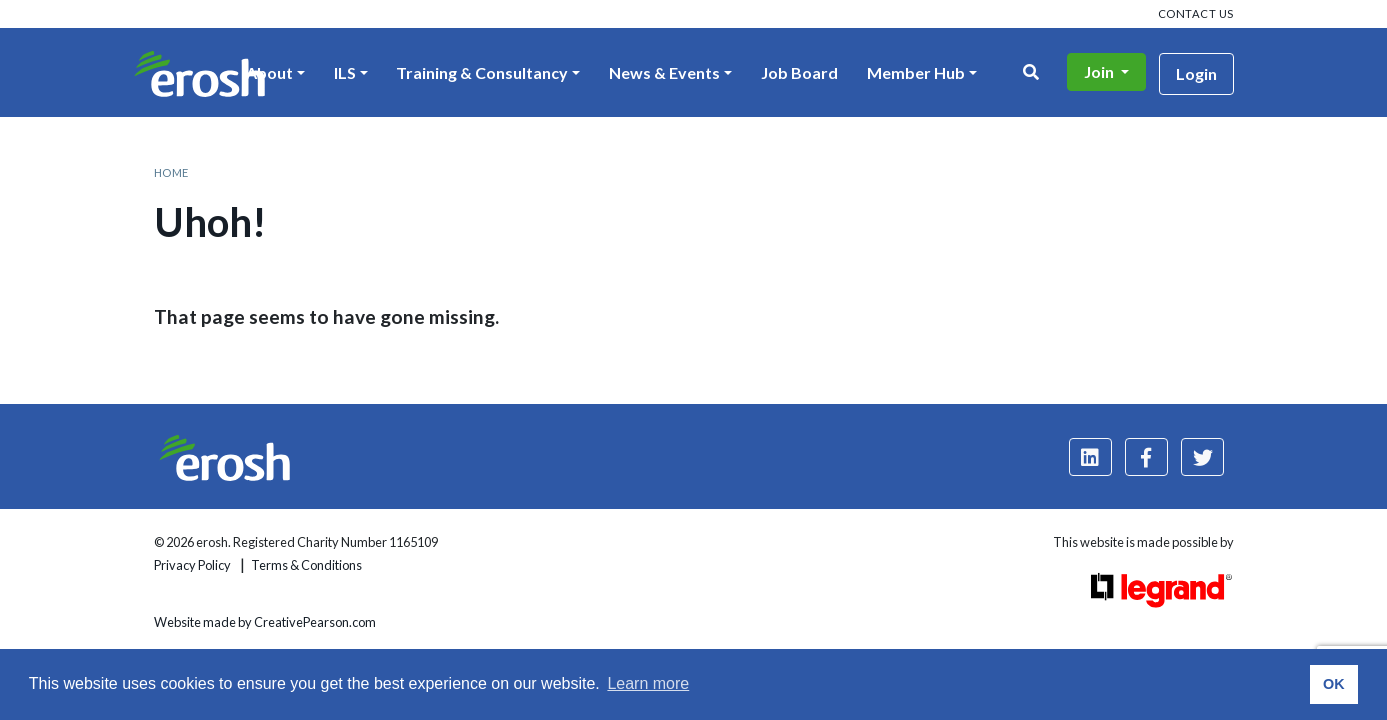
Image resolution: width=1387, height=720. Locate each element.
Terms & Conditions (306, 565)
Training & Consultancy (482, 72)
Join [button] (1100, 71)
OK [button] (1334, 684)
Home (171, 172)
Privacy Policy (192, 565)
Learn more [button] (648, 683)
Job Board (799, 72)
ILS (345, 72)
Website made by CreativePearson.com (265, 622)
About (269, 72)
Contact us (1196, 13)
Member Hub (916, 72)
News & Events (664, 72)
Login (1196, 73)
